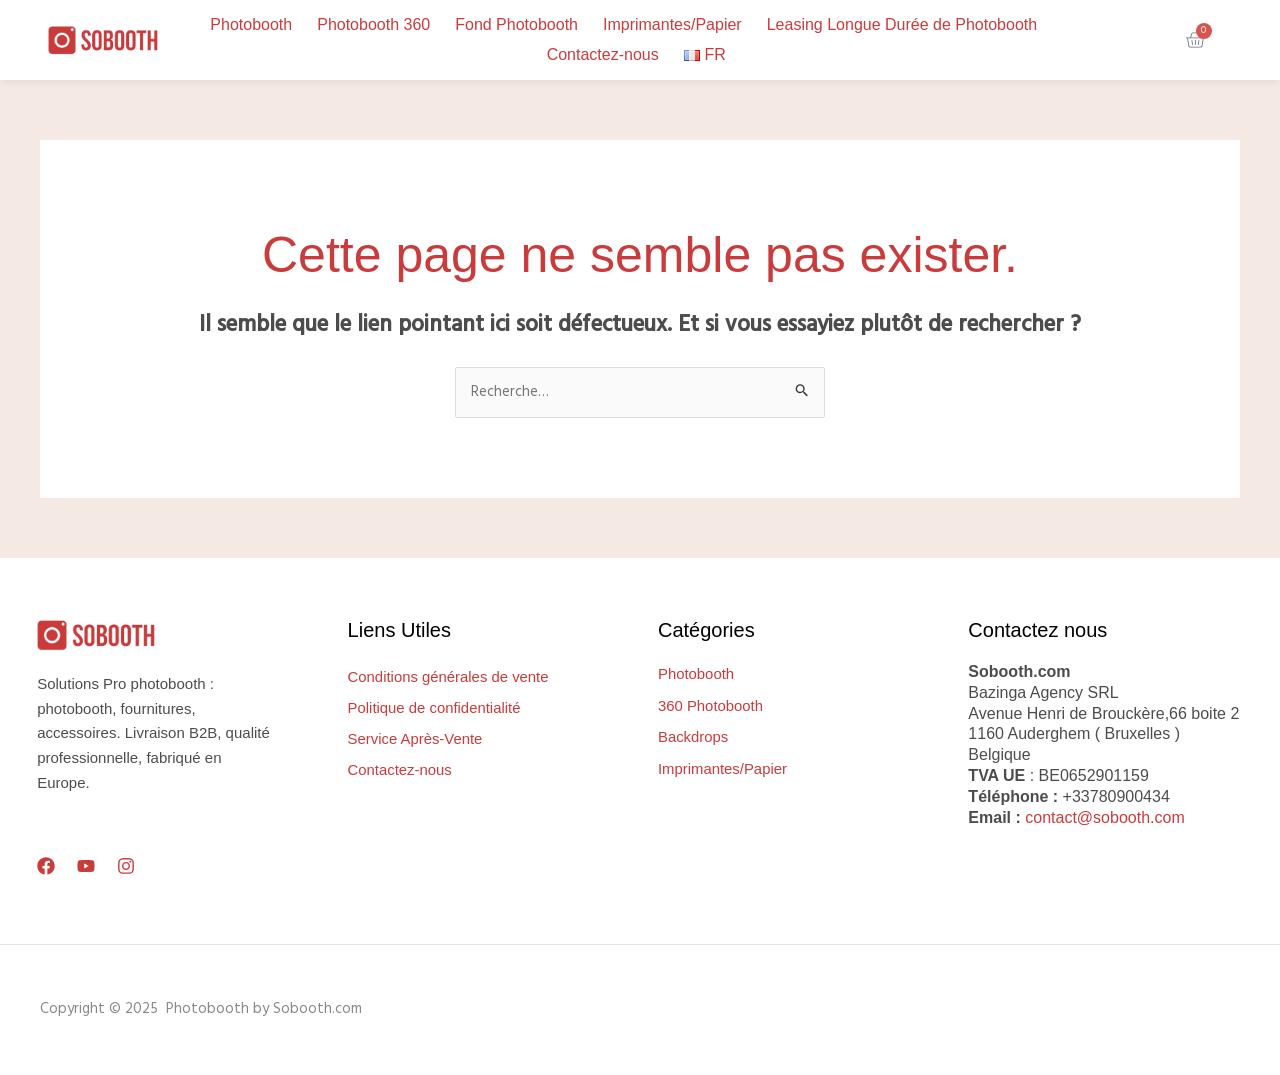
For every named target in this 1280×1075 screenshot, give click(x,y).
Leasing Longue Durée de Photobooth (902, 24)
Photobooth (251, 24)
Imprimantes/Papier (672, 24)
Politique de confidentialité (435, 708)
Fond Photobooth (516, 24)
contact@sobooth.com (1104, 817)
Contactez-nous (603, 54)
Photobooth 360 (373, 24)
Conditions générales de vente (449, 677)
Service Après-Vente (416, 739)
